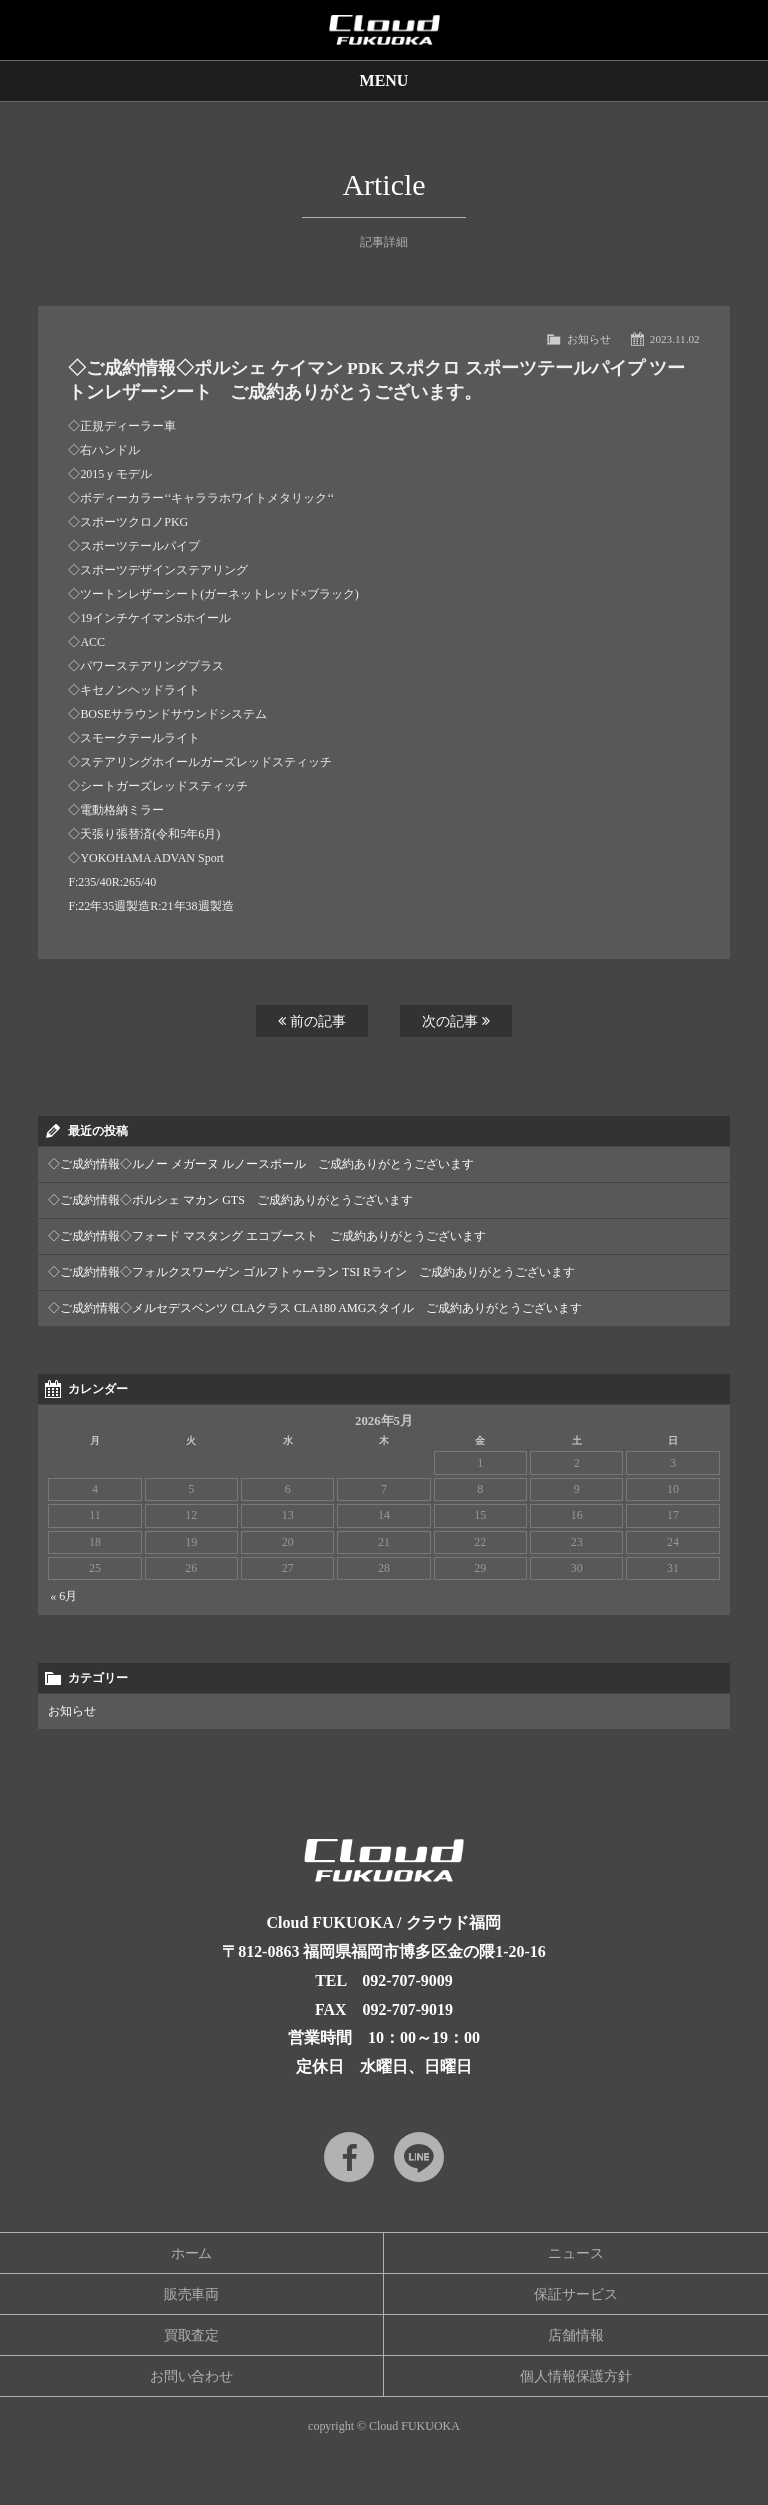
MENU (384, 80)
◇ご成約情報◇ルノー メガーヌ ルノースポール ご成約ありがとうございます (261, 1164)
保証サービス (576, 2294)
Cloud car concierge (384, 30)
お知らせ (589, 339)
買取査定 (192, 2335)
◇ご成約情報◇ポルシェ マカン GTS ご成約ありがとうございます (230, 1200)
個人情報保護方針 (576, 2376)
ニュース (576, 2253)
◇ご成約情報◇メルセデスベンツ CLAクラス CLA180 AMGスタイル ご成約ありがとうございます (315, 1308)
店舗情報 (576, 2335)
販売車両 (192, 2294)
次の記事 (456, 1021)
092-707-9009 (407, 1980)
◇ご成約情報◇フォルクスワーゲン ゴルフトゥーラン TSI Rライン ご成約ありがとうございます (311, 1272)
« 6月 (63, 1596)
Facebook (349, 2157)
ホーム (192, 2253)
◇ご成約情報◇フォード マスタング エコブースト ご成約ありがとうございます (267, 1236)
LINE (419, 2157)
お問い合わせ (192, 2376)
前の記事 (312, 1021)
